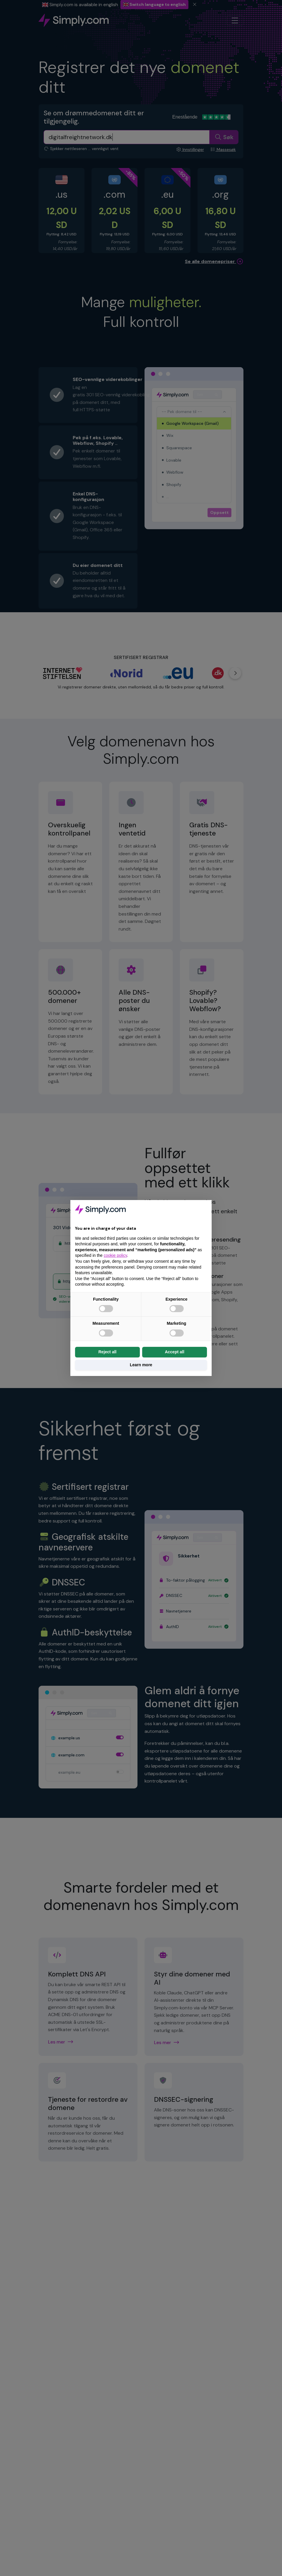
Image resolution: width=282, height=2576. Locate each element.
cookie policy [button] (115, 1255)
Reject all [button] (107, 1351)
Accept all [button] (174, 1351)
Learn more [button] (141, 1364)
